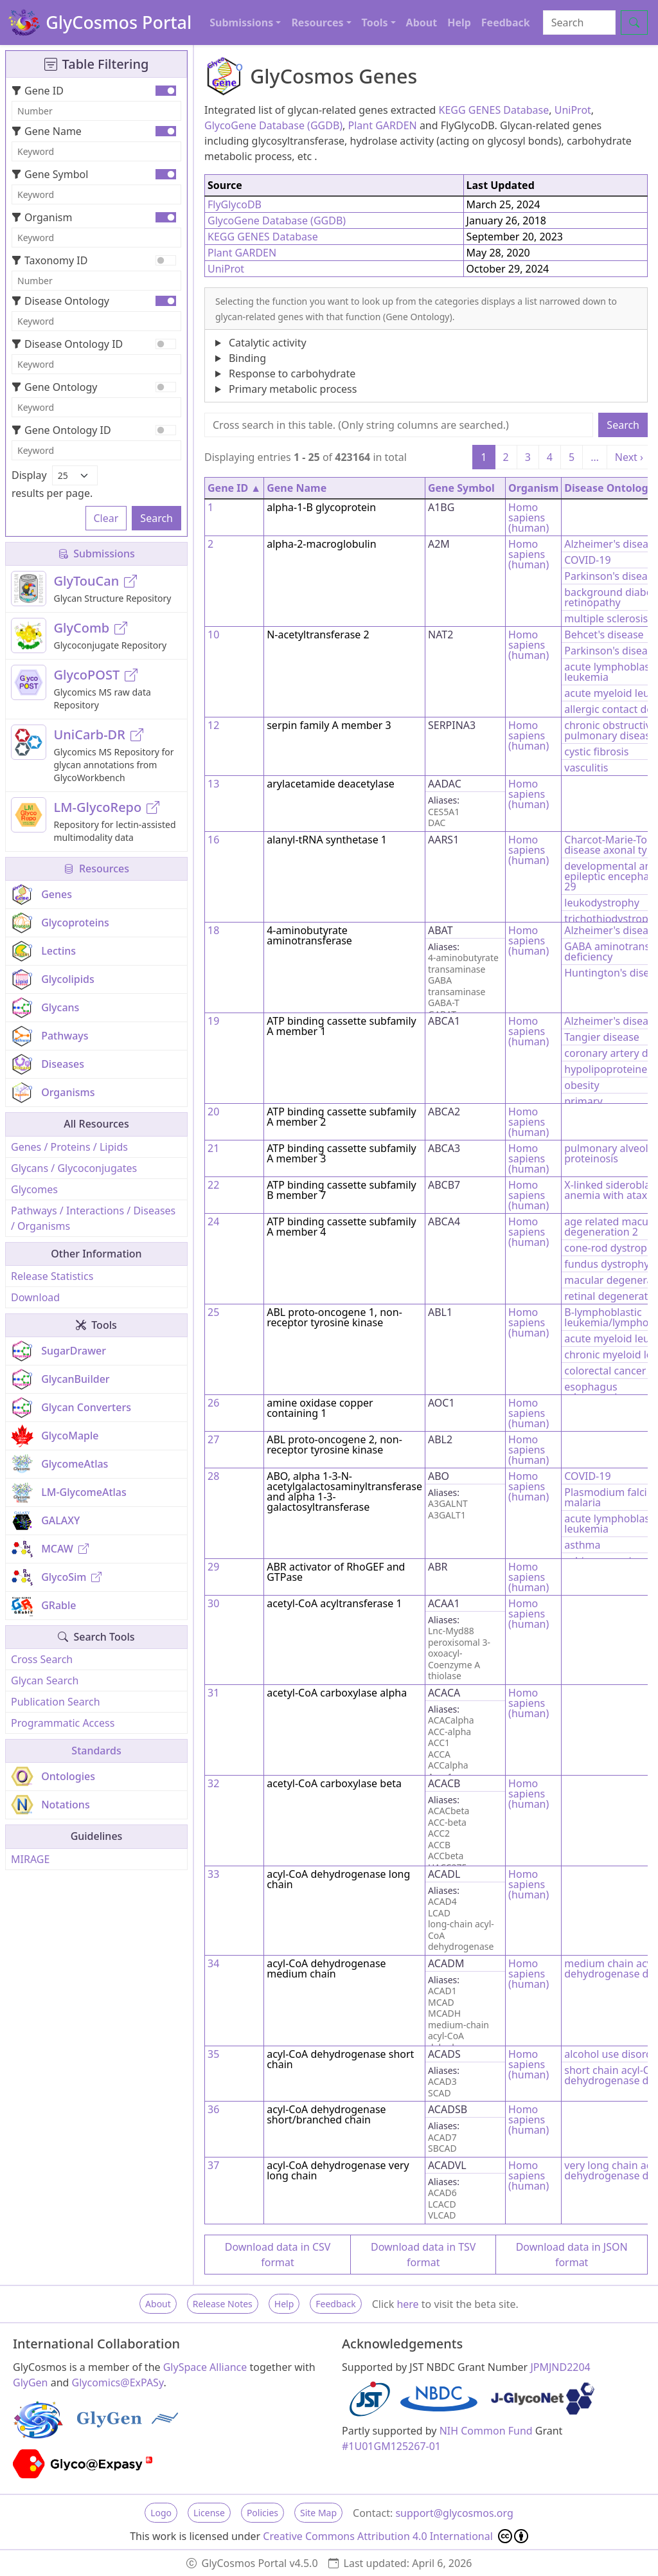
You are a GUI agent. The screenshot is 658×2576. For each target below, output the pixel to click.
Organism (42, 217)
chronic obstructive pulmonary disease (610, 730)
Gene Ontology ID (61, 430)
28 (213, 1476)
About (422, 22)
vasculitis (586, 768)
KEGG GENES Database (494, 110)
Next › (629, 457)
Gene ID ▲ (234, 488)
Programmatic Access (62, 1723)
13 (213, 784)
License (209, 2513)
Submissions (96, 553)
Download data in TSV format (423, 2254)
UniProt (573, 110)
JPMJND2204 (560, 2367)
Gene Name (47, 131)
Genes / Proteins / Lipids (69, 1147)
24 (213, 1221)
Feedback (505, 22)
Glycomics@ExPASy (118, 2382)
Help (459, 22)
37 (213, 2165)
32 (213, 1783)
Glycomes (34, 1189)
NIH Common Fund (486, 2431)
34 (213, 1963)
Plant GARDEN (382, 125)
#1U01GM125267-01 (391, 2446)
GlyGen (30, 2382)
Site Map (318, 2513)
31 (213, 1693)
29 (213, 1567)
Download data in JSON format (572, 2254)
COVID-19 (587, 560)
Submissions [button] (241, 22)
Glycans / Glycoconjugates (74, 1168)
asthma (582, 1545)
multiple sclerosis (606, 618)
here (407, 2304)
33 (213, 1874)
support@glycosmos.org (454, 2513)
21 (213, 1148)
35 (213, 2054)
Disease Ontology (60, 301)
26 (213, 1403)
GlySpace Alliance (205, 2367)
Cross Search (42, 1659)
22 (213, 1185)
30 (213, 1603)
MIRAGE (30, 1859)
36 (213, 2109)
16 (213, 840)
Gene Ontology (54, 387)
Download (35, 1297)
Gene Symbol (50, 174)
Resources (96, 868)
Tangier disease (601, 1037)
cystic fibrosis (596, 751)
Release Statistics (52, 1276)
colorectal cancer (605, 1371)
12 (213, 725)
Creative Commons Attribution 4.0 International (395, 2536)
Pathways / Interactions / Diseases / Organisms (93, 1218)
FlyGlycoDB (235, 204)
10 (213, 634)
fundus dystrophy (606, 1264)
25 (213, 1312)
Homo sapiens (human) (528, 517)
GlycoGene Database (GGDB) (273, 125)
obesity (581, 1085)
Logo (161, 2513)
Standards (96, 1750)
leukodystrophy (601, 903)
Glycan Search (44, 1680)
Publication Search (55, 1702)
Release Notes (223, 2304)
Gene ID (38, 91)
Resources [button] (317, 22)
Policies (262, 2513)
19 (213, 1021)
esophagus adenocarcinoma (604, 1392)
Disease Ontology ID (67, 344)
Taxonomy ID (49, 260)
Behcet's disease (603, 634)
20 (213, 1111)
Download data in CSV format (278, 2254)
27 (213, 1439)
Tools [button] (375, 22)
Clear (106, 518)
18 (213, 930)
